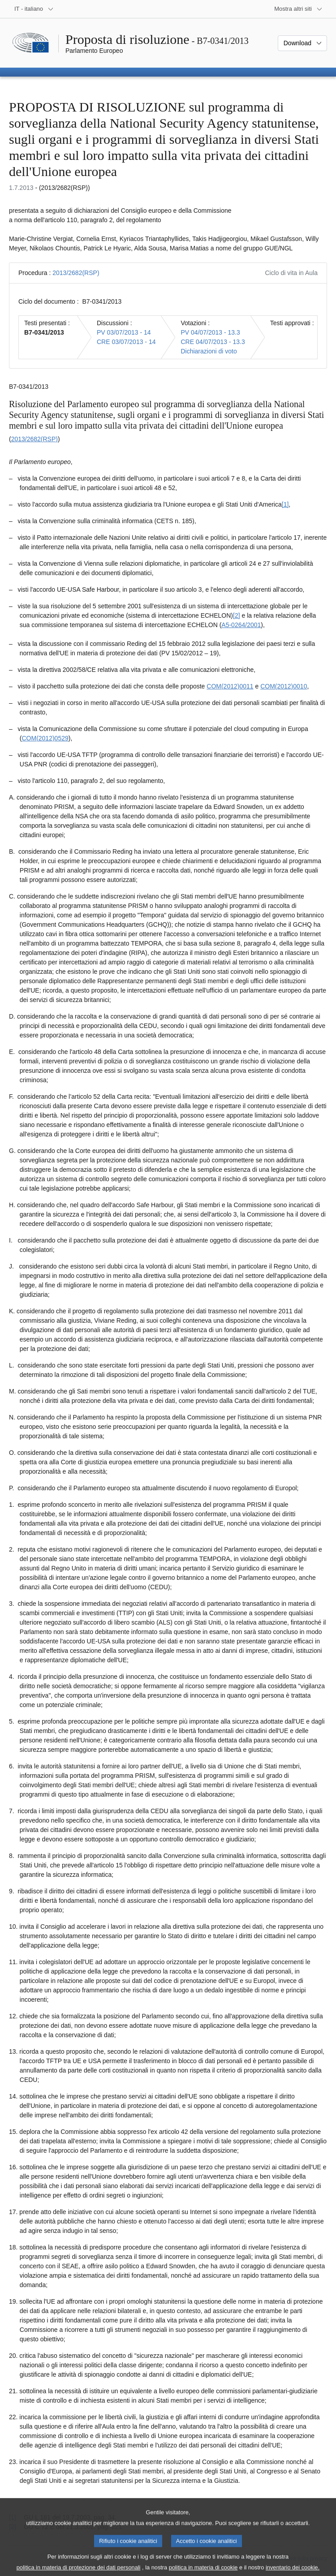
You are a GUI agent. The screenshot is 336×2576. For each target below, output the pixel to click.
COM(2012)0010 (283, 686)
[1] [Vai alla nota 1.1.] (285, 504)
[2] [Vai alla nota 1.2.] (236, 615)
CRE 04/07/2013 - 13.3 (213, 341)
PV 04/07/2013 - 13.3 (210, 332)
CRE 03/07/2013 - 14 (126, 341)
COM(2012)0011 (230, 686)
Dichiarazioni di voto (209, 351)
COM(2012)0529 (45, 738)
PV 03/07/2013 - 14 (124, 332)
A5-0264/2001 (241, 624)
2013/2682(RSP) (75, 272)
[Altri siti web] (298, 9)
